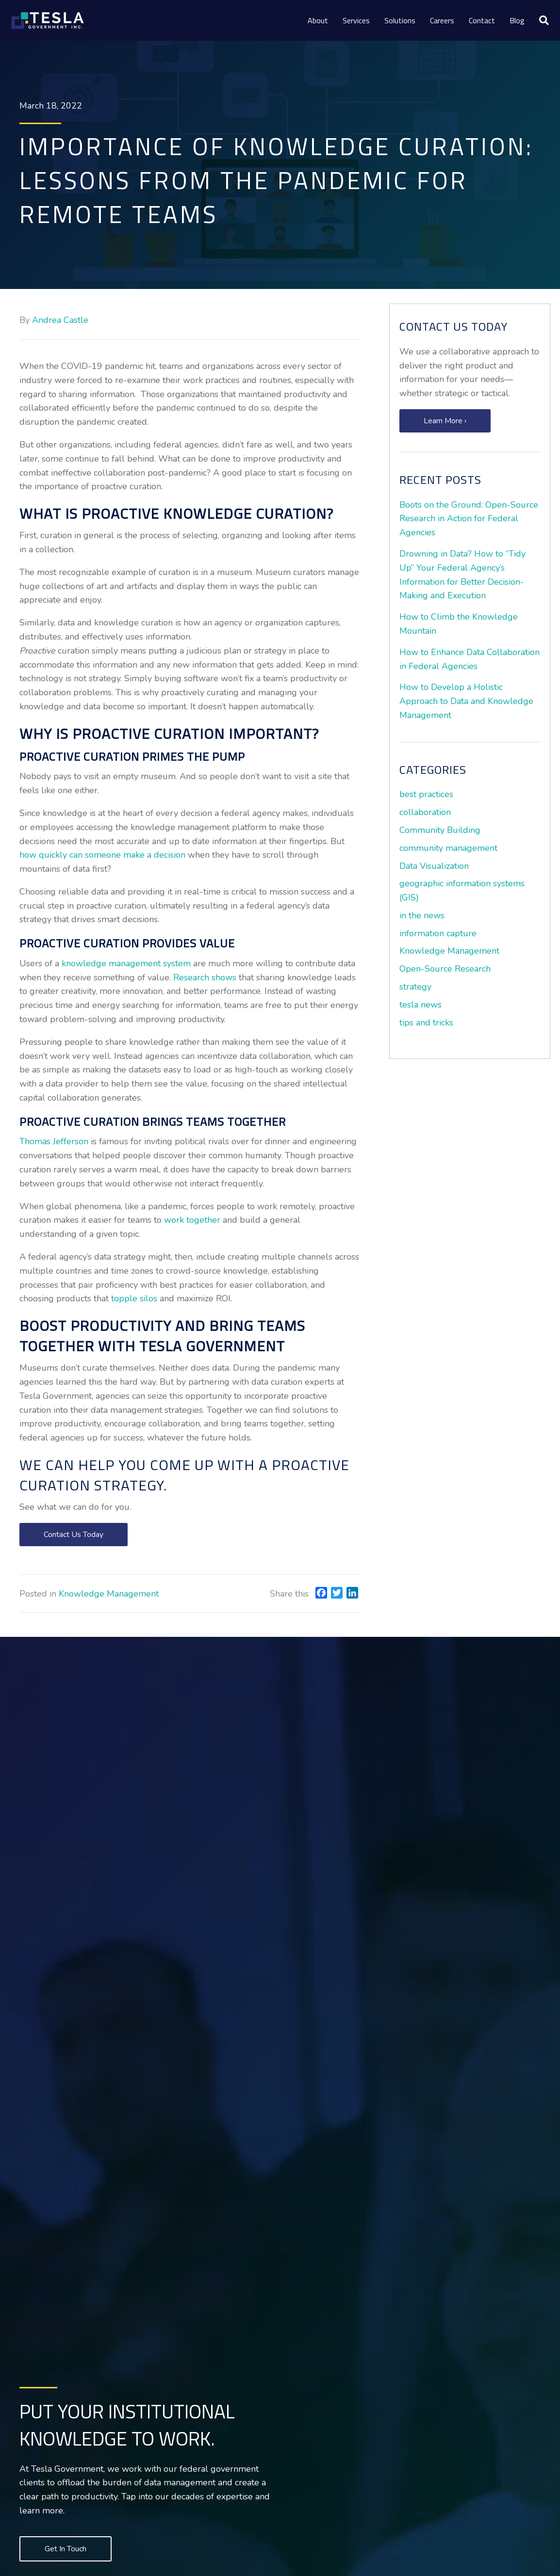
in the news (422, 915)
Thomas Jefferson (53, 1141)
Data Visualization (434, 866)
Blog (517, 20)
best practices (426, 794)
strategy (415, 986)
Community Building (439, 830)
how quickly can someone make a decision (102, 855)
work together (192, 1220)
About (318, 20)
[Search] (540, 20)
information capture (438, 933)
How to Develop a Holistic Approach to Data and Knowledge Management (466, 701)
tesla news (420, 1004)
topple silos (134, 1298)
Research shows (204, 977)
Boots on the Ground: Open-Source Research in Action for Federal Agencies (468, 519)
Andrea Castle (60, 320)
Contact (482, 20)
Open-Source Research (445, 969)
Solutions (399, 20)
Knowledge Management (109, 1594)
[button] (73, 1534)
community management (448, 848)
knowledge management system (126, 963)
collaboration (425, 812)
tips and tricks (426, 1022)
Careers (442, 20)
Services (356, 20)
